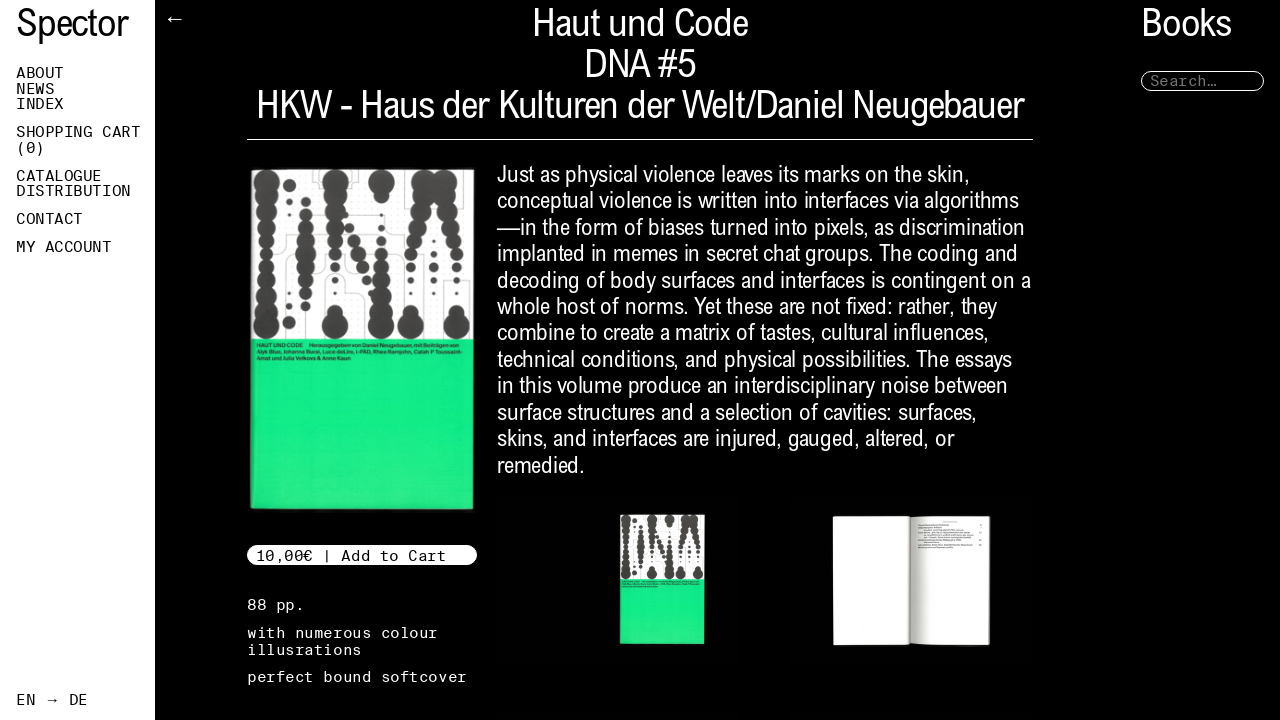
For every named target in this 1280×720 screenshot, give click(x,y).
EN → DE (52, 700)
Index (40, 104)
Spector (72, 27)
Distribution (73, 191)
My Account (64, 247)
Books (1186, 27)
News (35, 89)
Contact (49, 219)
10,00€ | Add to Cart (351, 555)
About (40, 73)
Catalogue (59, 176)
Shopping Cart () (78, 140)
